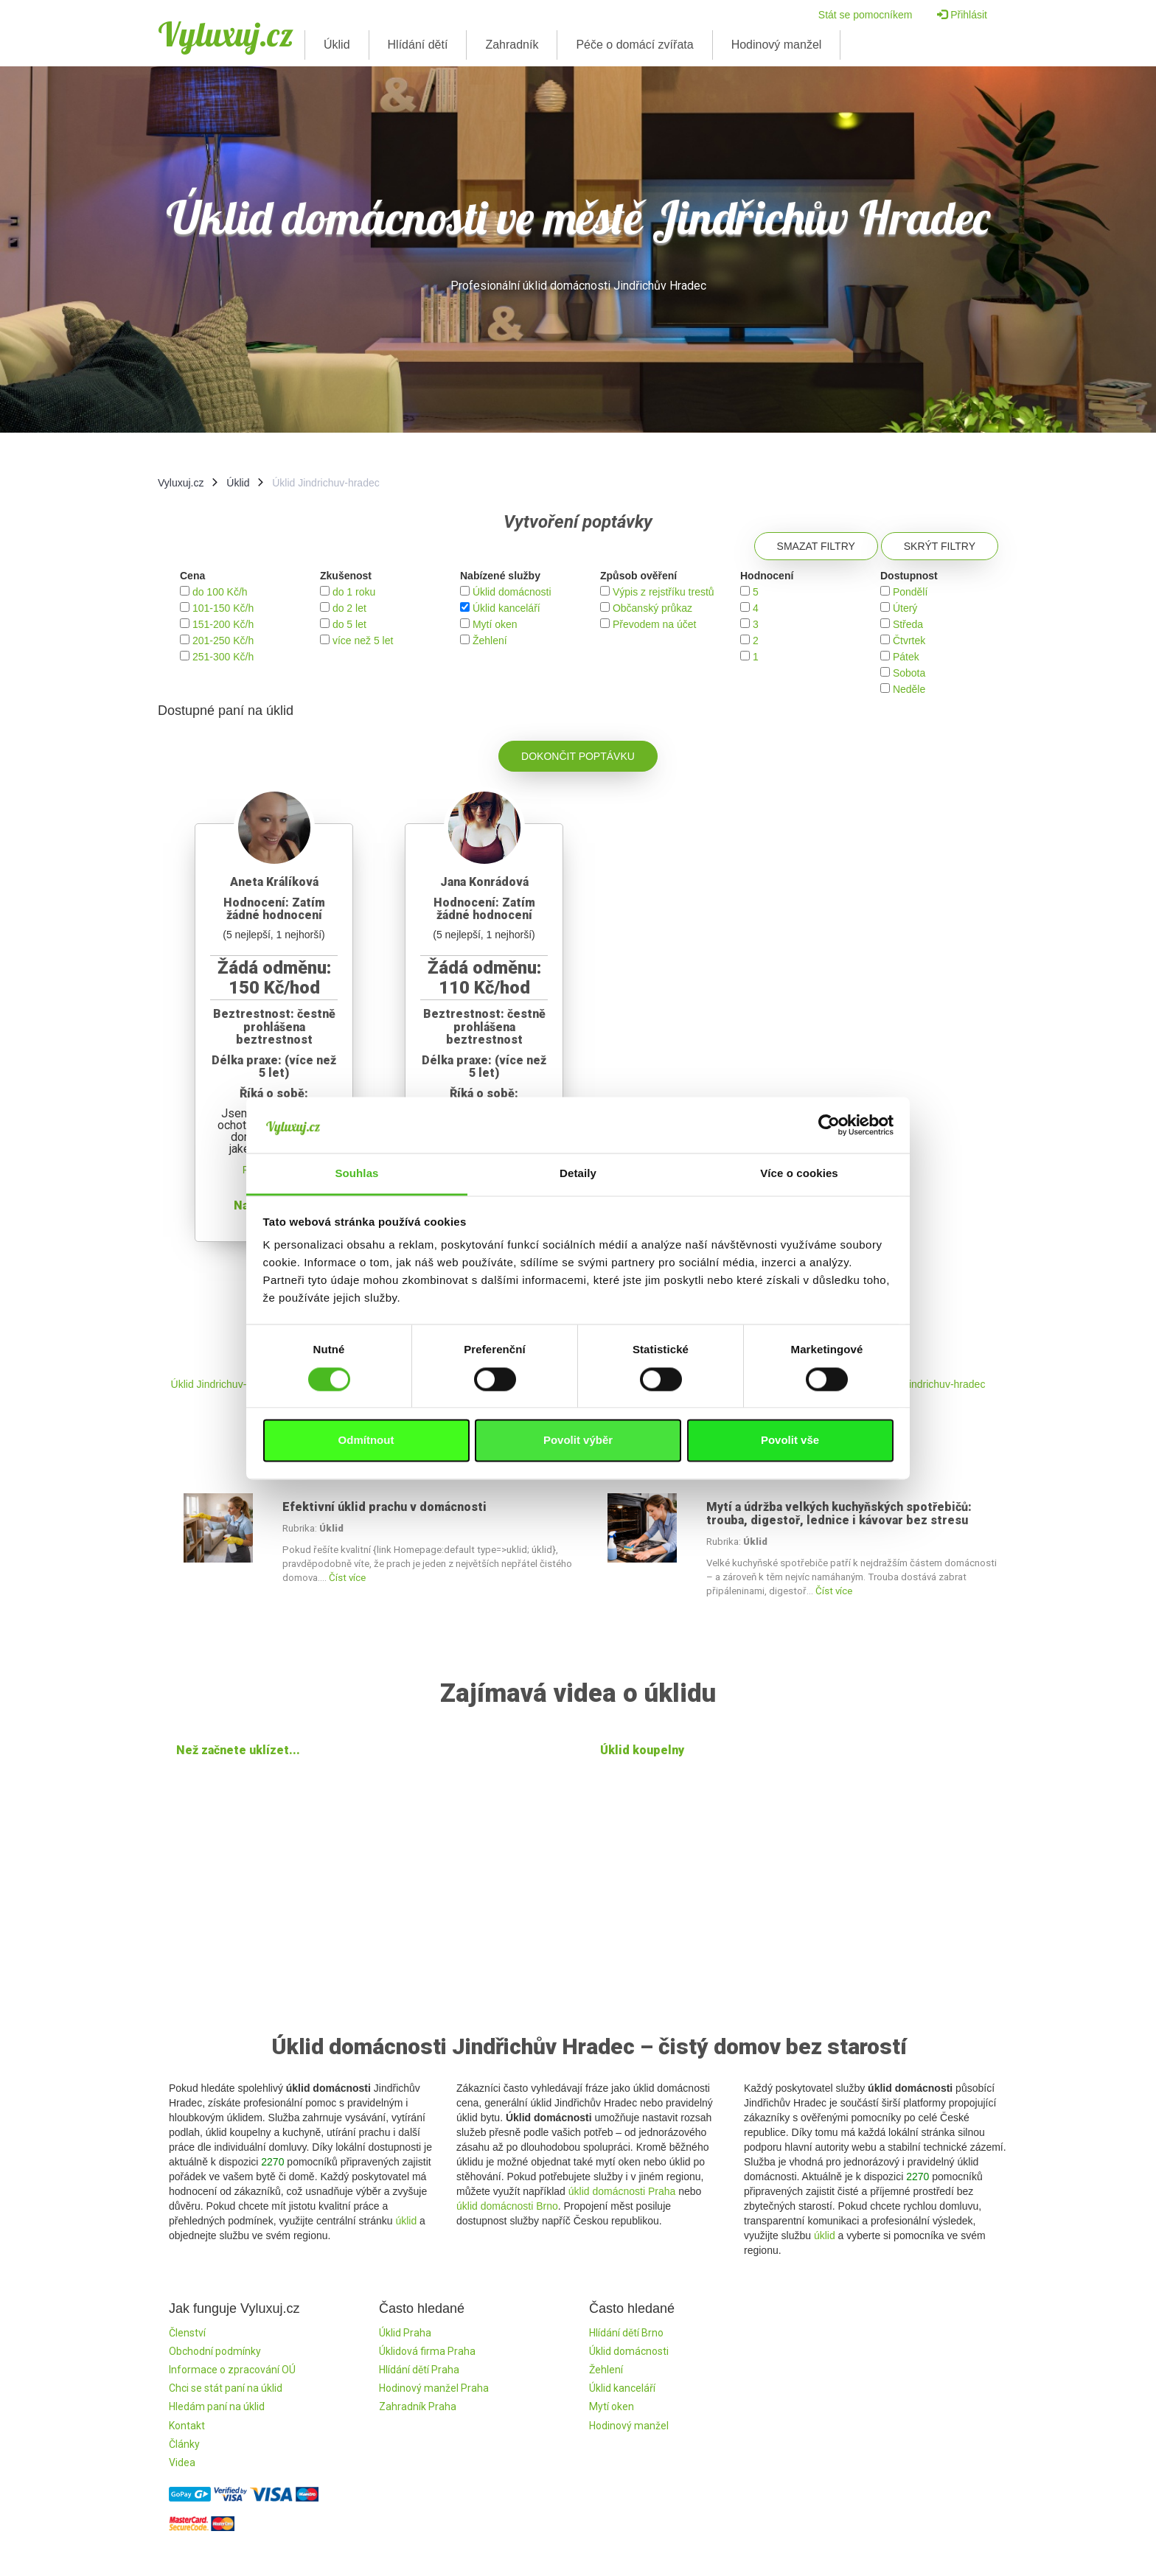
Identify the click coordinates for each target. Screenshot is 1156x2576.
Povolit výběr (578, 1440)
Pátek (906, 657)
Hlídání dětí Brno (626, 2333)
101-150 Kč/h (223, 608)
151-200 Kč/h (223, 624)
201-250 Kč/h (223, 640)
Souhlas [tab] (356, 1173)
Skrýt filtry (939, 546)
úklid (406, 2221)
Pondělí (910, 592)
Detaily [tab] (578, 1173)
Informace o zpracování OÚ (232, 2370)
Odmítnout (366, 1440)
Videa (182, 2462)
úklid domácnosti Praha (622, 2191)
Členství (187, 2333)
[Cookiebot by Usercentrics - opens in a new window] (829, 1125)
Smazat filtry (816, 546)
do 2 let (349, 608)
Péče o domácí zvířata (634, 44)
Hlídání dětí (418, 44)
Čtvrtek (909, 640)
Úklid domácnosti (512, 592)
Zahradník (511, 44)
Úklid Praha (405, 2333)
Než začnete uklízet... (238, 1750)
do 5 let (349, 624)
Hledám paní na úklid (217, 2406)
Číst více (347, 1577)
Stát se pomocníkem (865, 15)
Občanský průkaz (652, 608)
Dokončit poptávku (578, 756)
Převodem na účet (655, 624)
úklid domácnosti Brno (507, 2206)
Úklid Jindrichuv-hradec (225, 1384)
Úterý (905, 608)
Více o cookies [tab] (799, 1173)
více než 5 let (363, 640)
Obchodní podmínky (215, 2351)
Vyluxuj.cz (225, 33)
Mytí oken (495, 624)
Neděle (909, 689)
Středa (908, 624)
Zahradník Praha (417, 2406)
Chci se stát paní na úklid (225, 2388)
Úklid (337, 44)
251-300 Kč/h (223, 657)
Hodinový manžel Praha (434, 2388)
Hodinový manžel (776, 44)
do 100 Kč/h (220, 592)
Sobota (909, 673)
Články (184, 2444)
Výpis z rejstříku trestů (663, 592)
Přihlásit (962, 15)
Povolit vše (790, 1440)
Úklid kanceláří (506, 608)
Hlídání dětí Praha (419, 2370)
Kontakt (187, 2426)
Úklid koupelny (642, 1750)
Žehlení (490, 640)
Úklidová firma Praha (427, 2351)
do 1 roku (353, 592)
